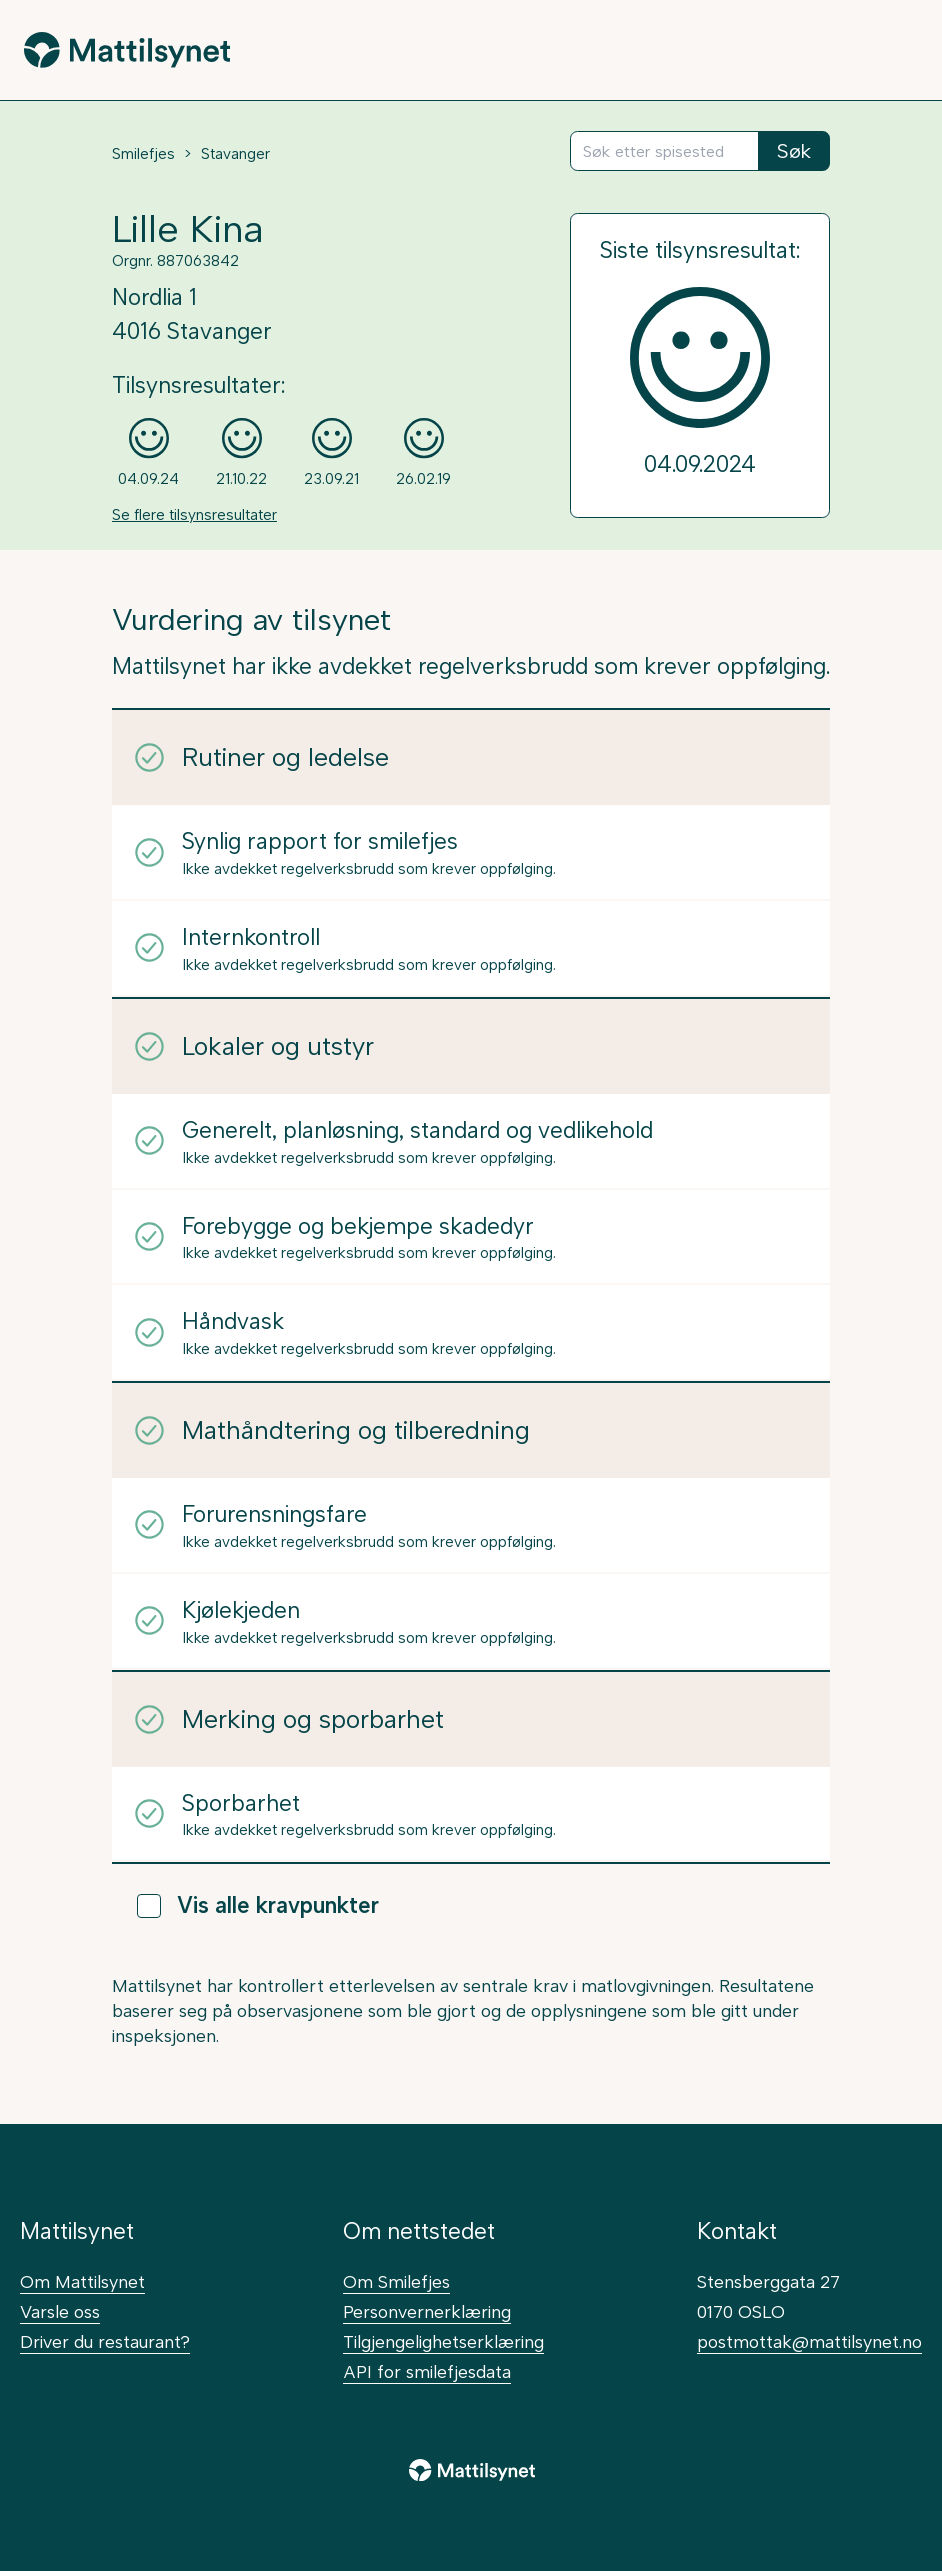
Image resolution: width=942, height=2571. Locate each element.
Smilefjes (143, 154)
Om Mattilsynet (82, 2281)
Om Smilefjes (396, 2281)
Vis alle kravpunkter (258, 1905)
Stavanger (235, 154)
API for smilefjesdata (427, 2371)
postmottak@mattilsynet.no (809, 2341)
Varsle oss (60, 2311)
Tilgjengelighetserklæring (443, 2341)
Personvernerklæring (427, 2311)
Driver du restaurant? (105, 2341)
